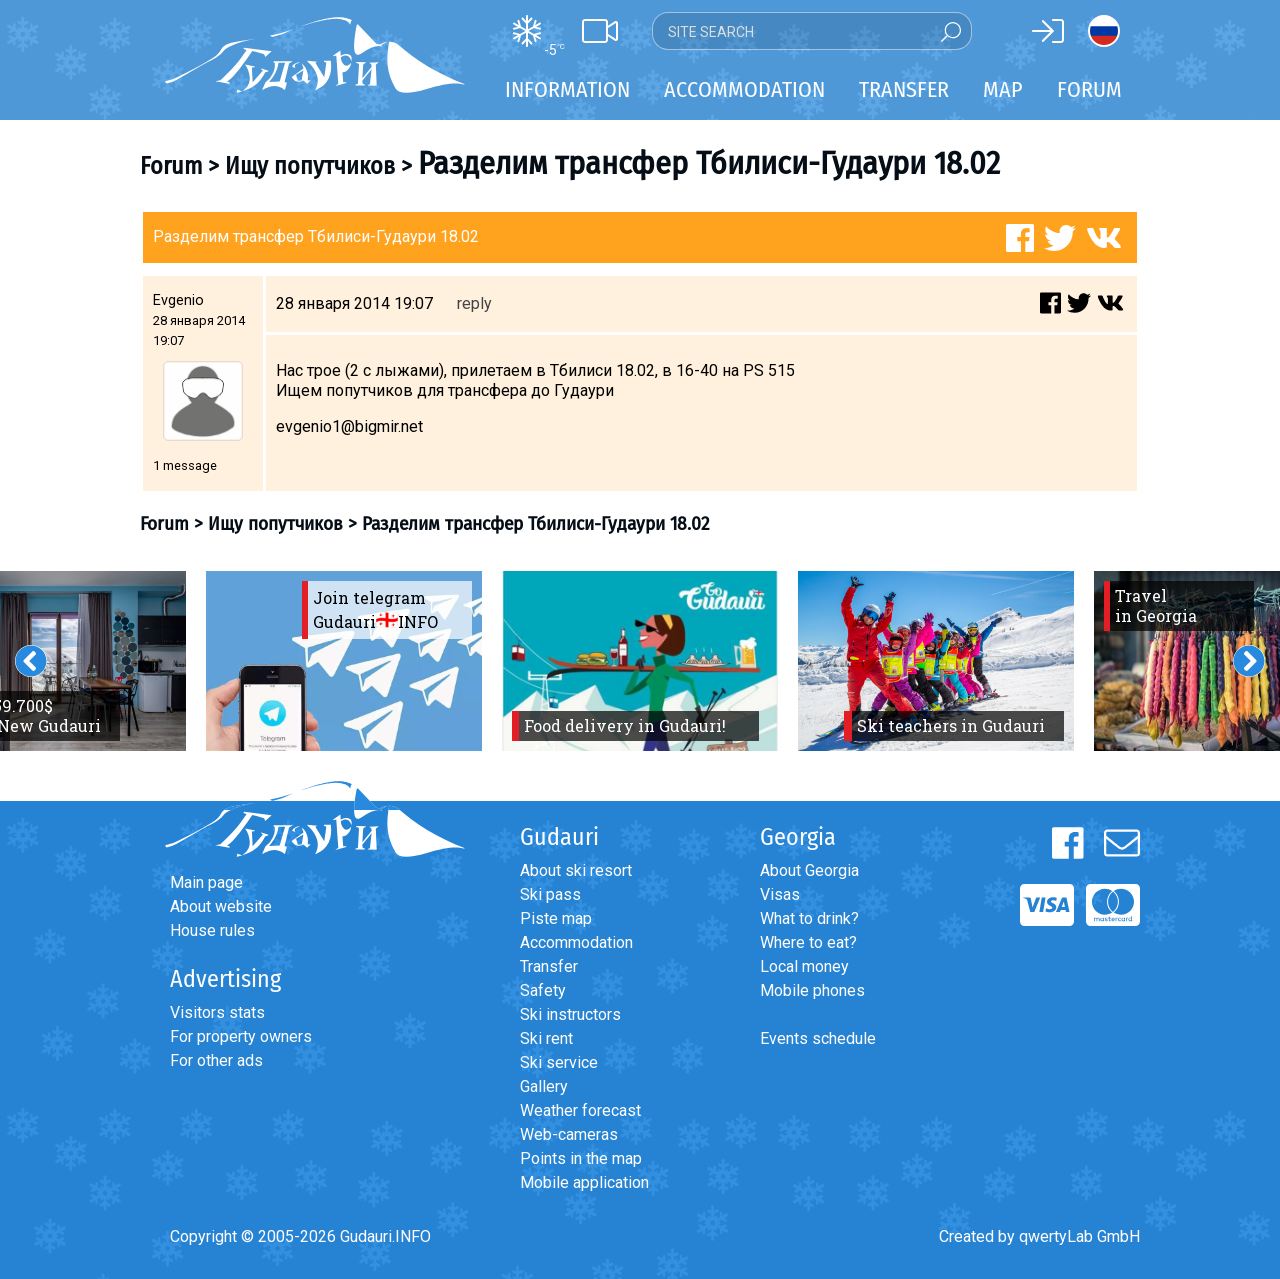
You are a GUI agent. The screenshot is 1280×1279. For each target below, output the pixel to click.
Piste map (556, 918)
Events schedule (818, 1038)
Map (1003, 89)
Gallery (544, 1086)
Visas (780, 894)
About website (221, 906)
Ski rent (546, 1038)
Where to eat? (808, 942)
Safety (543, 990)
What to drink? (809, 918)
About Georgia (809, 870)
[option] (344, 661)
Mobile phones (812, 990)
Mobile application (584, 1182)
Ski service (559, 1062)
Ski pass (550, 894)
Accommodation (576, 942)
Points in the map (581, 1158)
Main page (206, 882)
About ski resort (576, 870)
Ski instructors (570, 1014)
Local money (804, 966)
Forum (1089, 89)
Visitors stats (217, 1012)
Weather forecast (580, 1110)
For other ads (216, 1060)
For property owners (241, 1036)
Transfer (549, 966)
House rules (212, 930)
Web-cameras (569, 1134)
